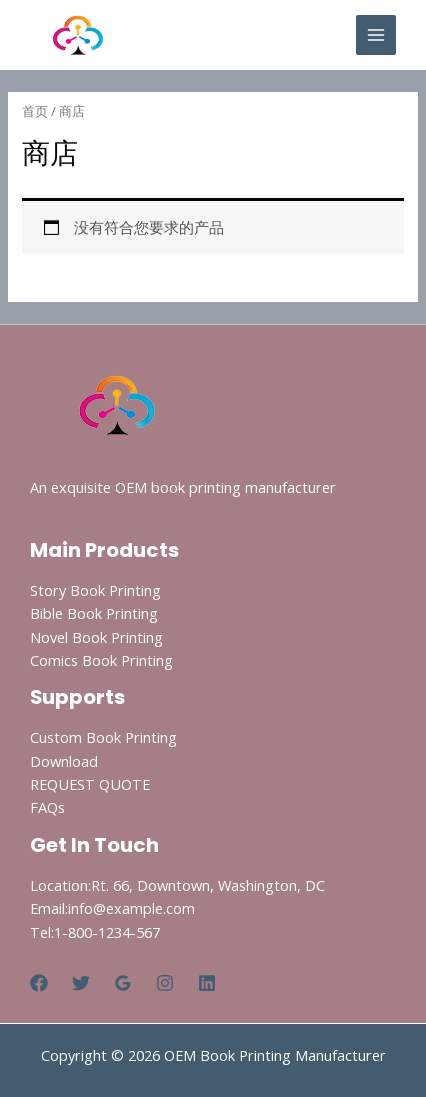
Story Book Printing (95, 590)
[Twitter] (81, 983)
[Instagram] (165, 983)
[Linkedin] (207, 983)
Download (64, 761)
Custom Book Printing (103, 737)
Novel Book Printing (96, 637)
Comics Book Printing (101, 660)
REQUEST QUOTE (90, 784)
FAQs (47, 807)
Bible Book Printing (94, 613)
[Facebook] (39, 983)
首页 (35, 111)
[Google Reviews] (123, 983)
